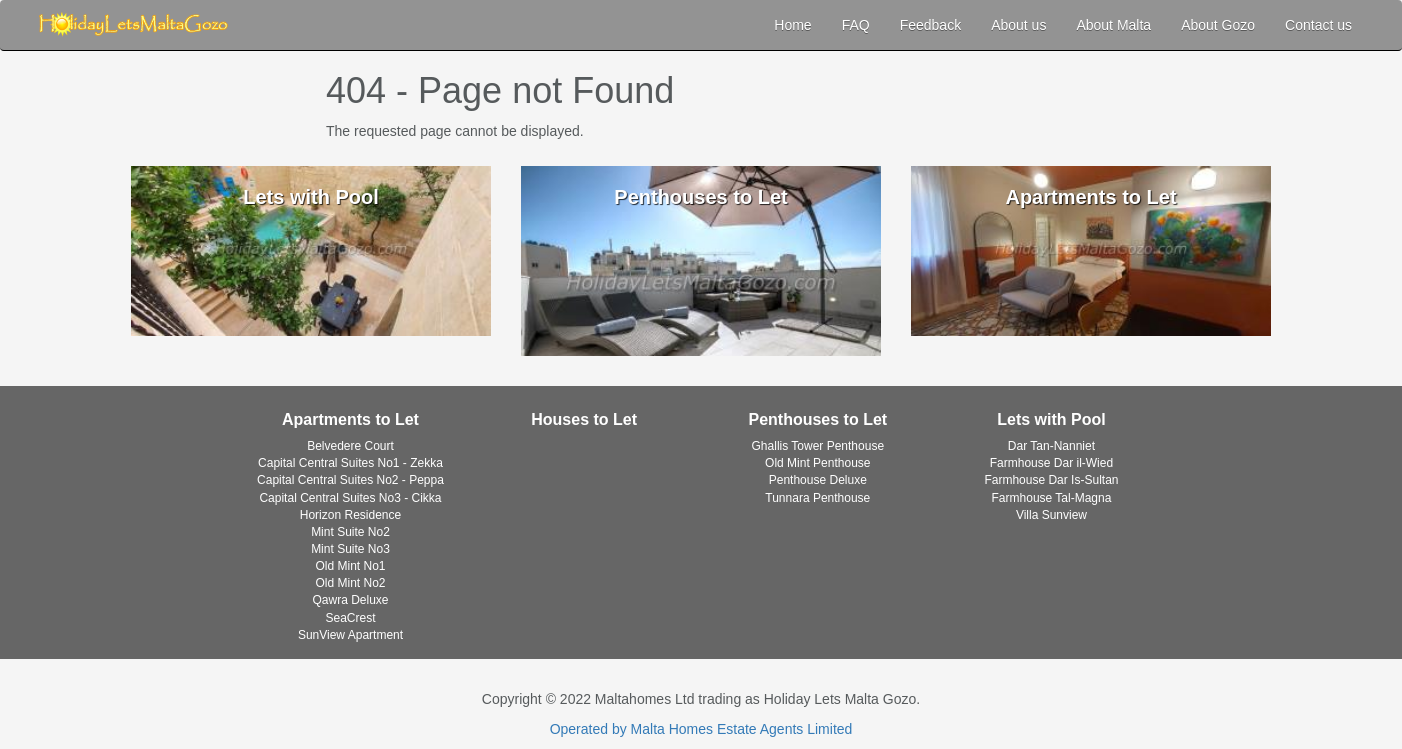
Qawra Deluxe (350, 600)
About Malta (1113, 25)
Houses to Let (584, 419)
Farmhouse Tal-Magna (1052, 498)
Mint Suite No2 (350, 532)
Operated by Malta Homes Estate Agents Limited (701, 729)
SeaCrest (350, 618)
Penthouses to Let (817, 419)
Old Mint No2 (350, 583)
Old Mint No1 (350, 566)
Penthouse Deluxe (818, 480)
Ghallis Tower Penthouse (818, 446)
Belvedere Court (350, 446)
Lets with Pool (1051, 419)
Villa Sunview (1051, 515)
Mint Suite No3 (350, 549)
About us (1018, 25)
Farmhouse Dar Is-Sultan (1051, 480)
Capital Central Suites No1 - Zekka (350, 463)
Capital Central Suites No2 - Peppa (350, 480)
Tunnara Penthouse (817, 498)
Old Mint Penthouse (817, 463)
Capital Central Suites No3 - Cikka (350, 498)
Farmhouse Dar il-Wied (1051, 463)
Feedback (930, 25)
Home (792, 25)
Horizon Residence (350, 515)
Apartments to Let (350, 419)
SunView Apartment (350, 635)
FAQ (856, 25)
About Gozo (1218, 25)
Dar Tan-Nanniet (1051, 446)
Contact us (1318, 25)
